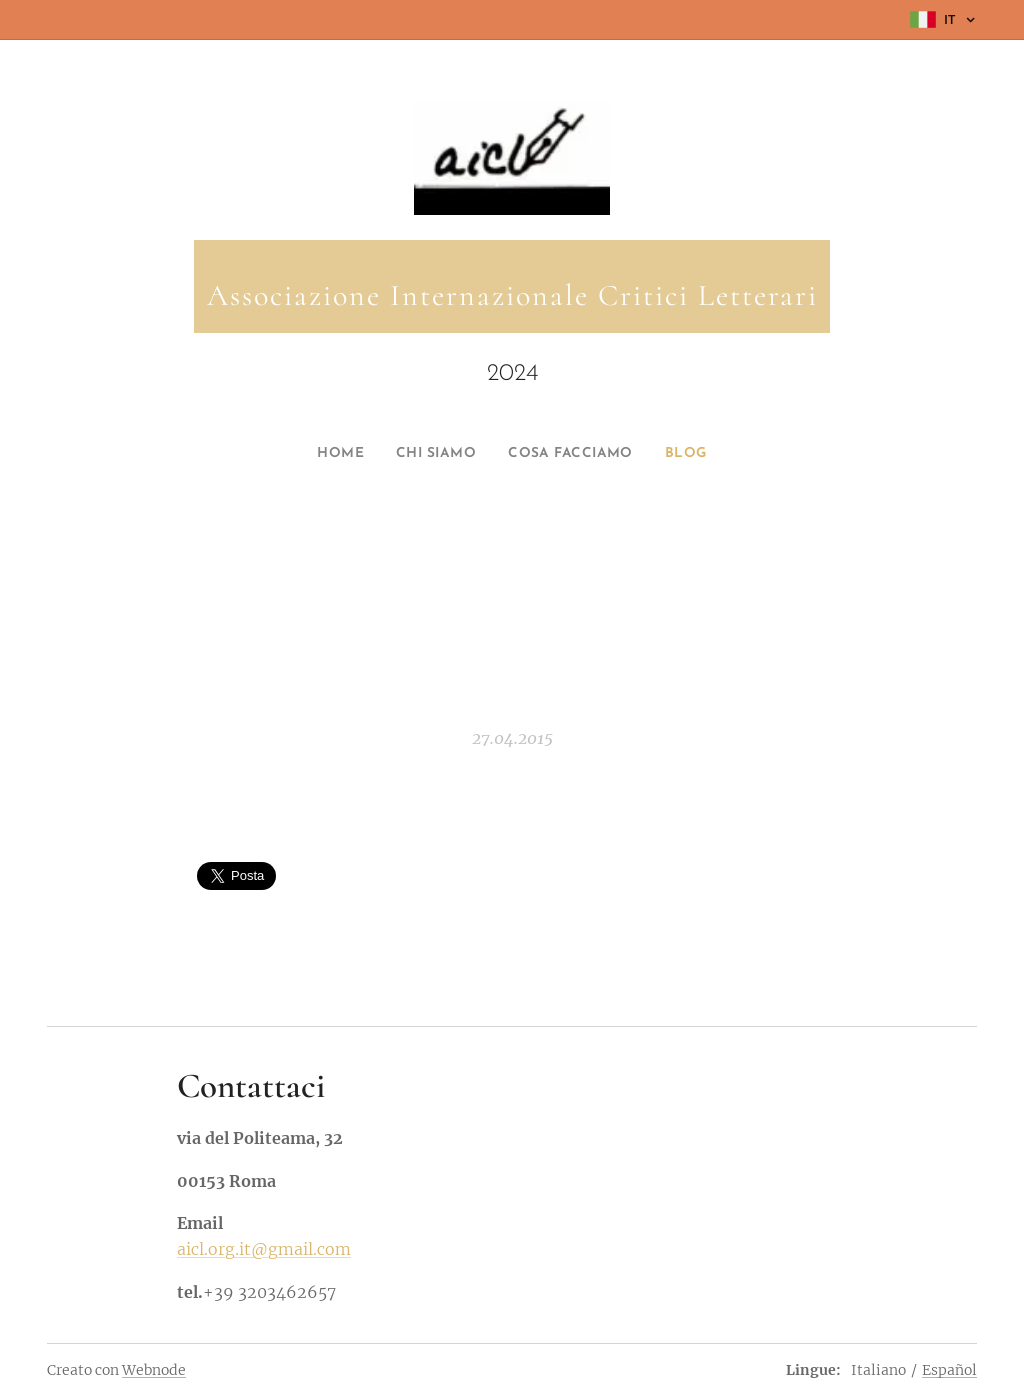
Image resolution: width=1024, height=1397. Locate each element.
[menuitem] (326, 454)
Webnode (154, 1370)
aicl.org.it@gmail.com (264, 1250)
